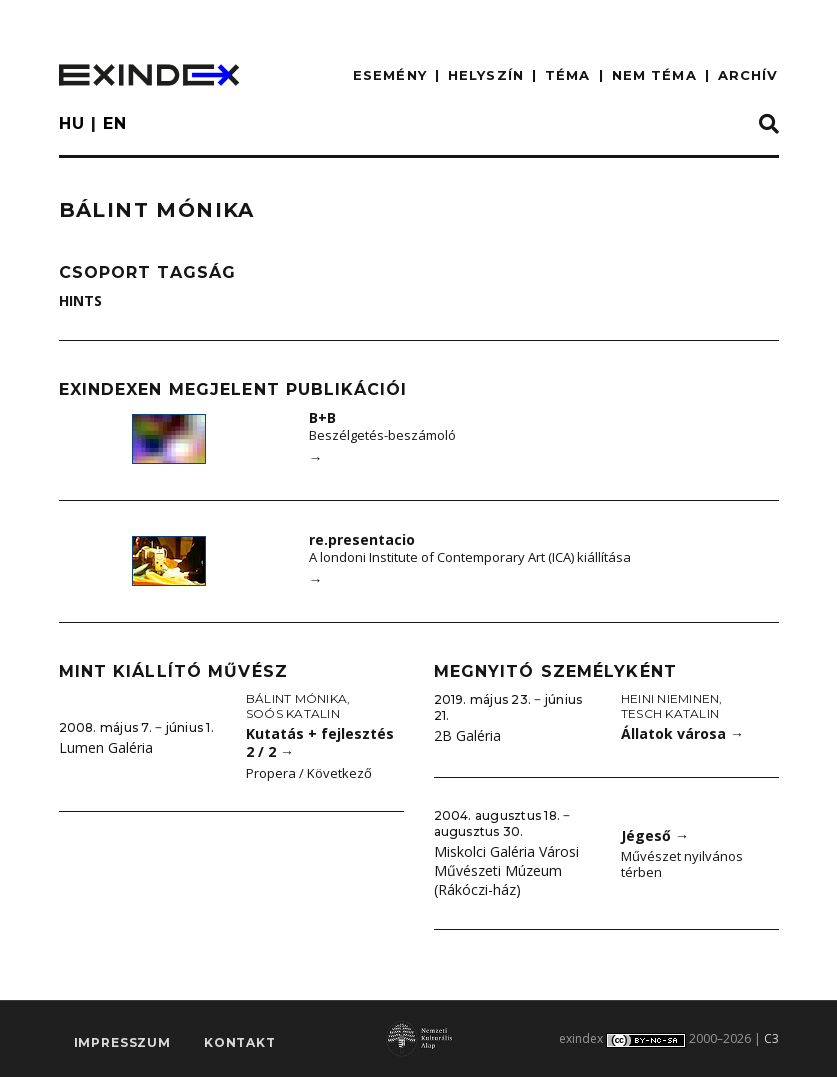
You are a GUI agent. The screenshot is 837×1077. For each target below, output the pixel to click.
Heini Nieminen (670, 698)
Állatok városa (682, 733)
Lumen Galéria (106, 747)
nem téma (654, 75)
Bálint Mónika (296, 698)
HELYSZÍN (486, 75)
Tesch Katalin (670, 713)
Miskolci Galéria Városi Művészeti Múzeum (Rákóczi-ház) (506, 870)
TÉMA (567, 75)
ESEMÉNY (390, 75)
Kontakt (240, 1042)
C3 (771, 1038)
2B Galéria (467, 735)
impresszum (122, 1042)
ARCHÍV (748, 75)
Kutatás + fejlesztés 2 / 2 (320, 743)
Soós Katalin (293, 713)
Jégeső (655, 835)
